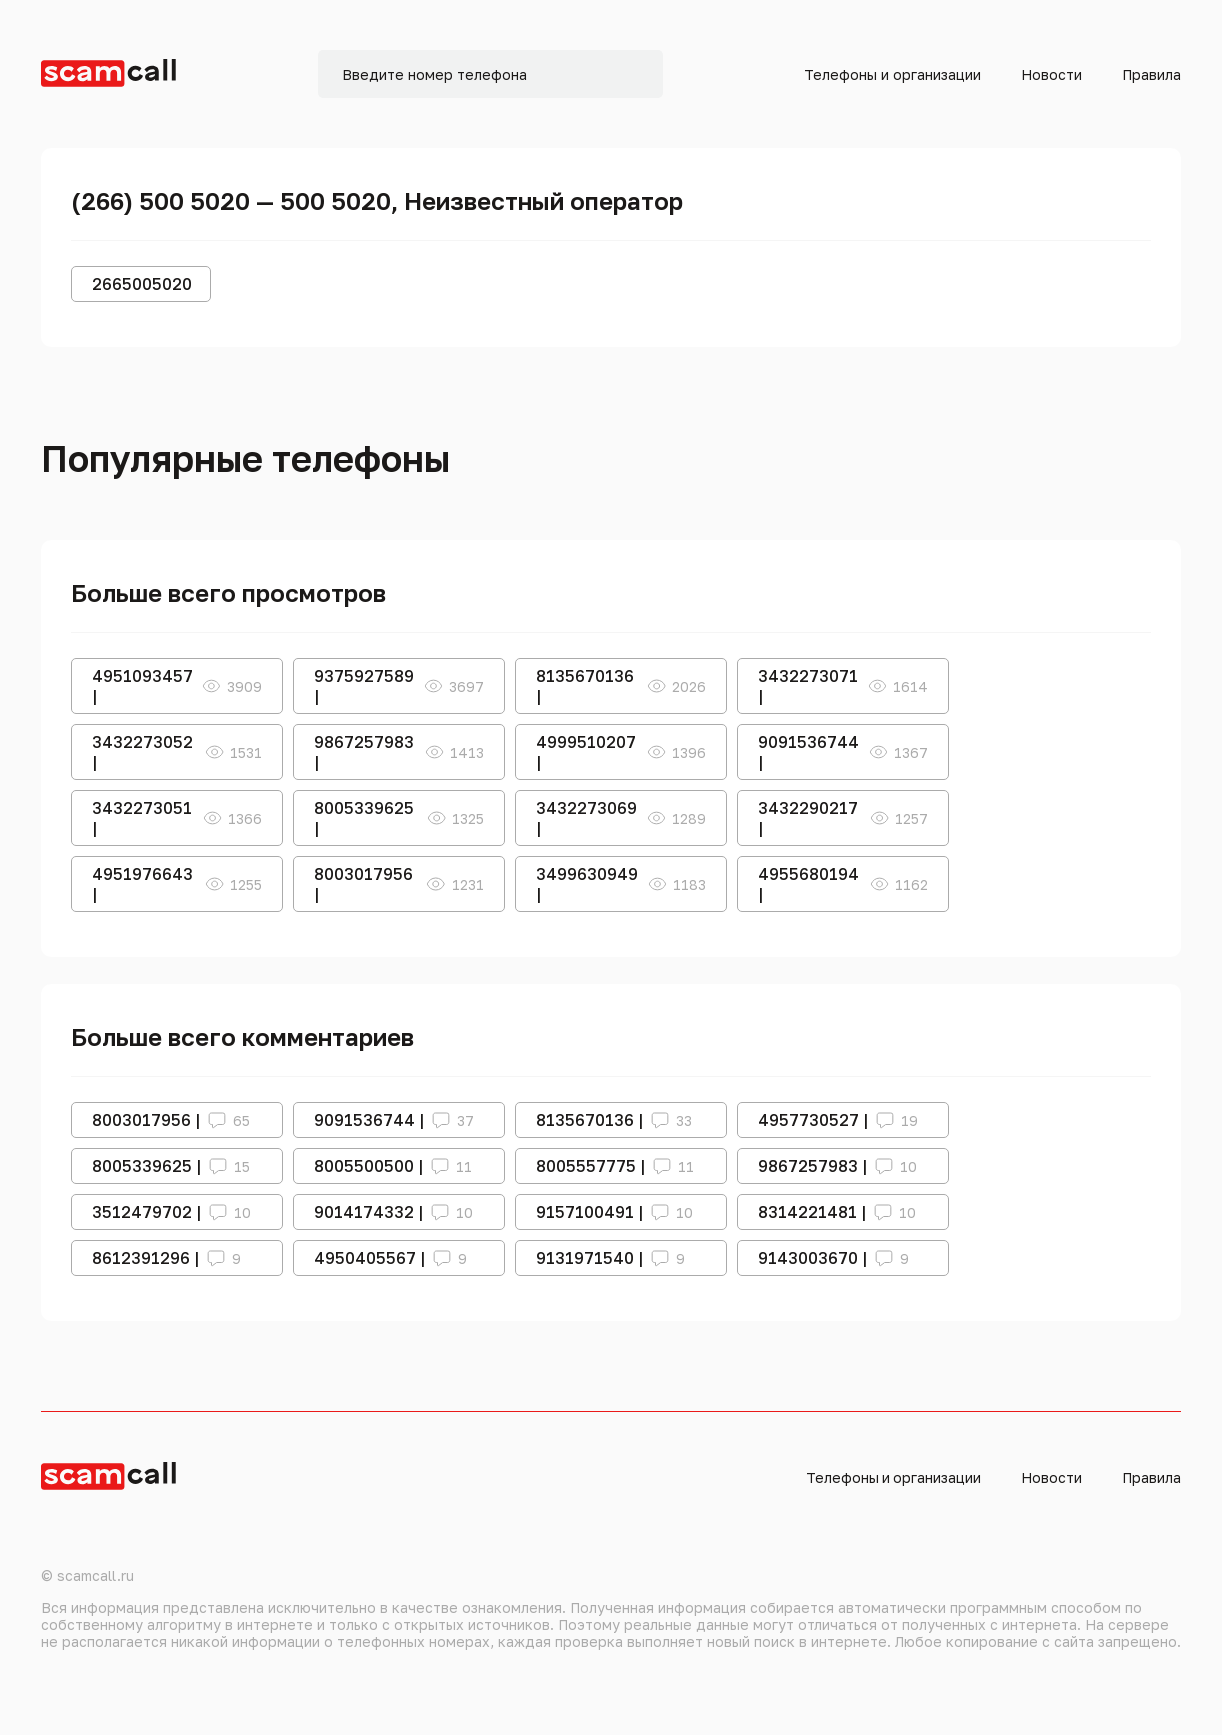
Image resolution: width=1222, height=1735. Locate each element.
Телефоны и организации (892, 74)
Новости (1051, 74)
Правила (1151, 74)
